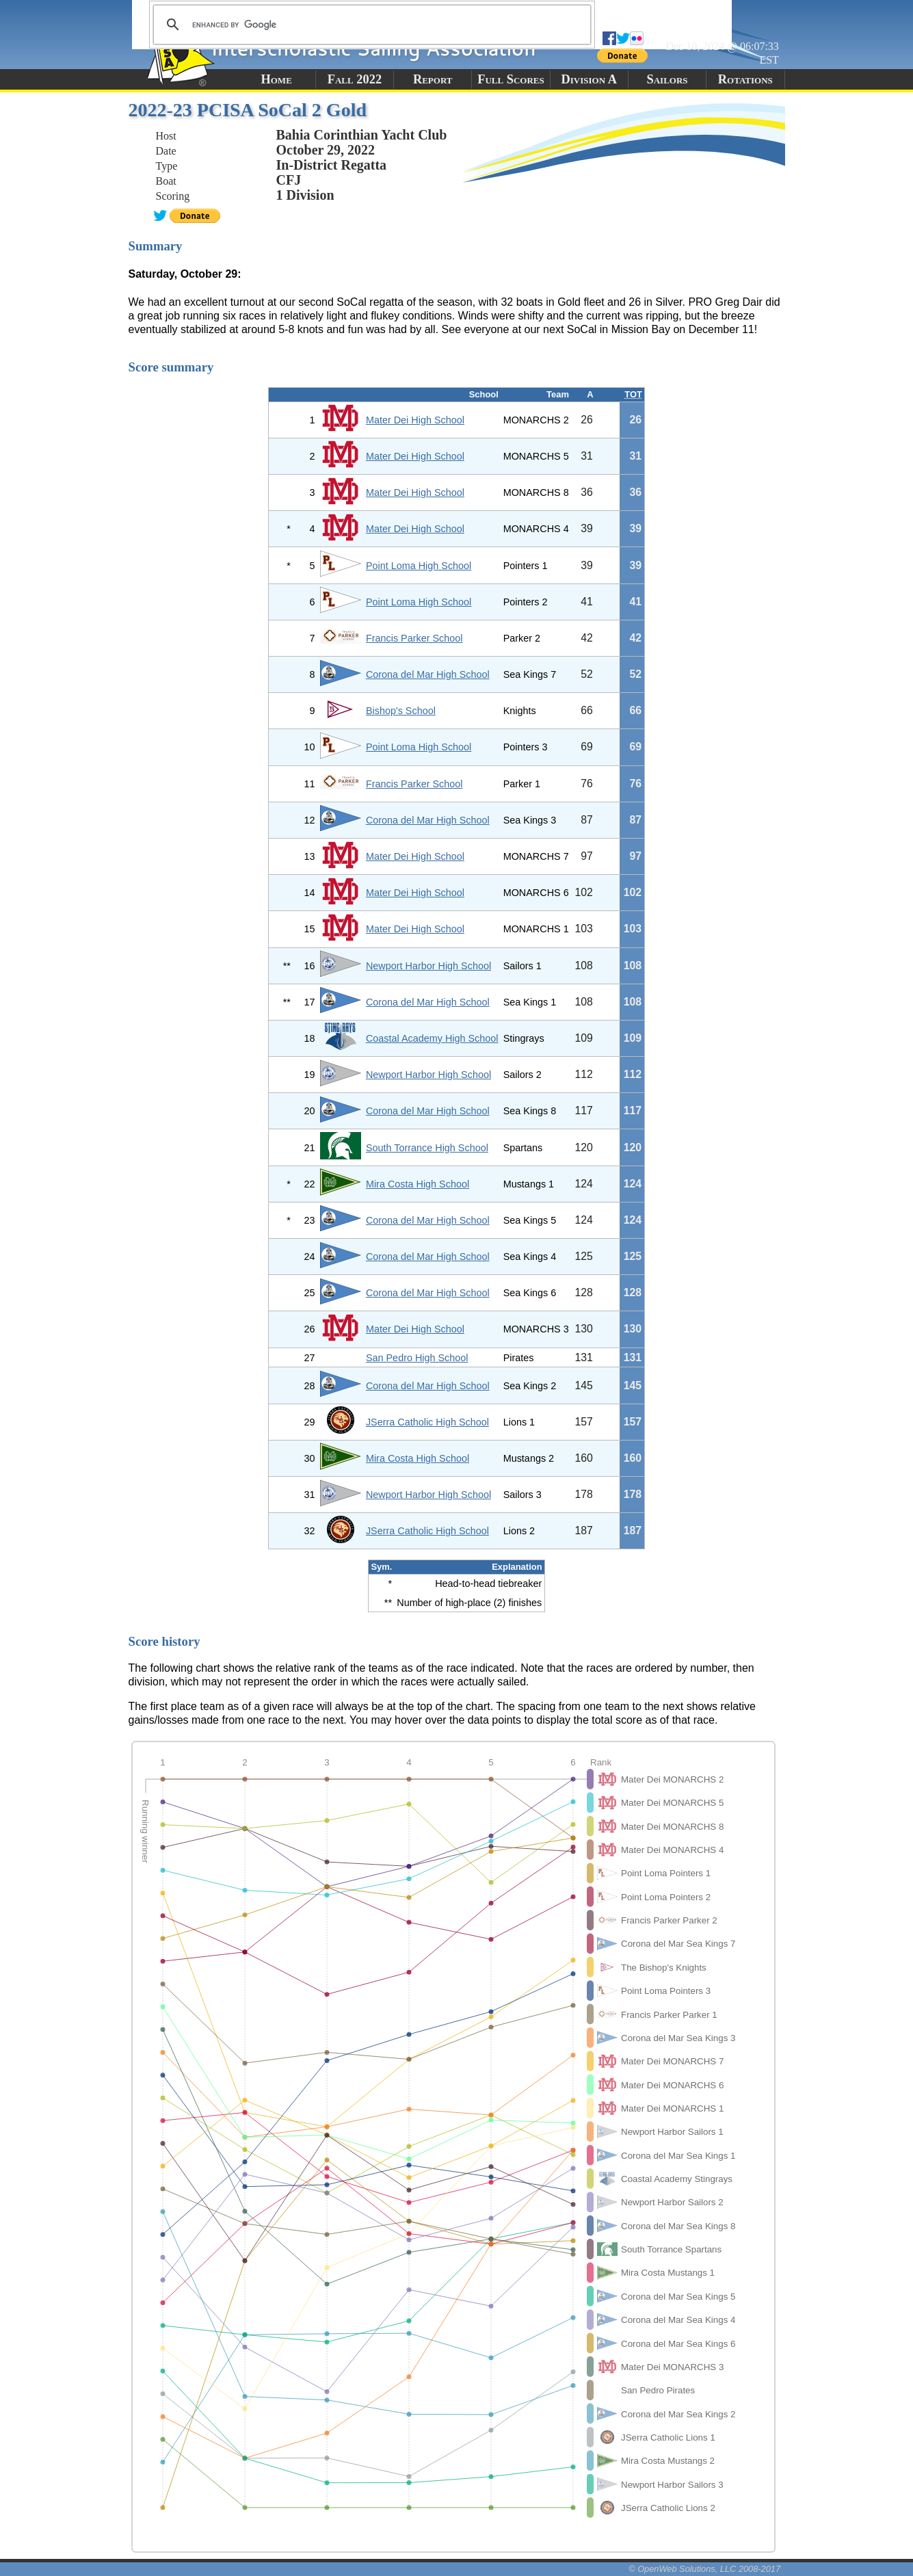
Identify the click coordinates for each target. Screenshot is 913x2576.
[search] (370, 24)
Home (276, 79)
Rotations (745, 79)
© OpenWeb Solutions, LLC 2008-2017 (704, 2569)
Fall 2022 (355, 79)
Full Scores (510, 79)
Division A (589, 79)
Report (433, 79)
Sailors (667, 79)
